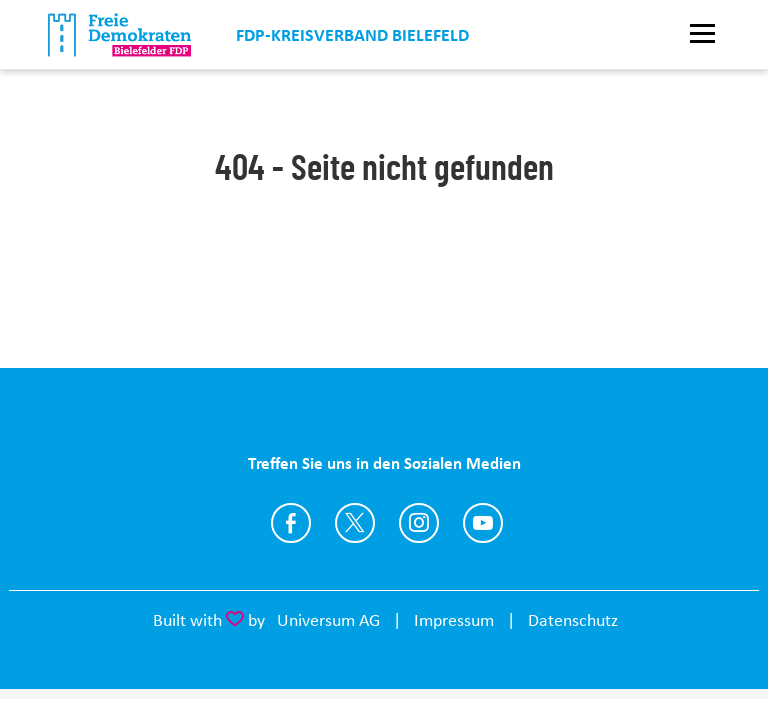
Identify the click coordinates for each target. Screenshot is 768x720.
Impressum (454, 620)
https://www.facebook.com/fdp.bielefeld (291, 523)
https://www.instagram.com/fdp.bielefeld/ (419, 523)
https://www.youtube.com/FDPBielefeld (483, 523)
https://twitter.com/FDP (355, 523)
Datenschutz (573, 620)
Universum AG (328, 620)
